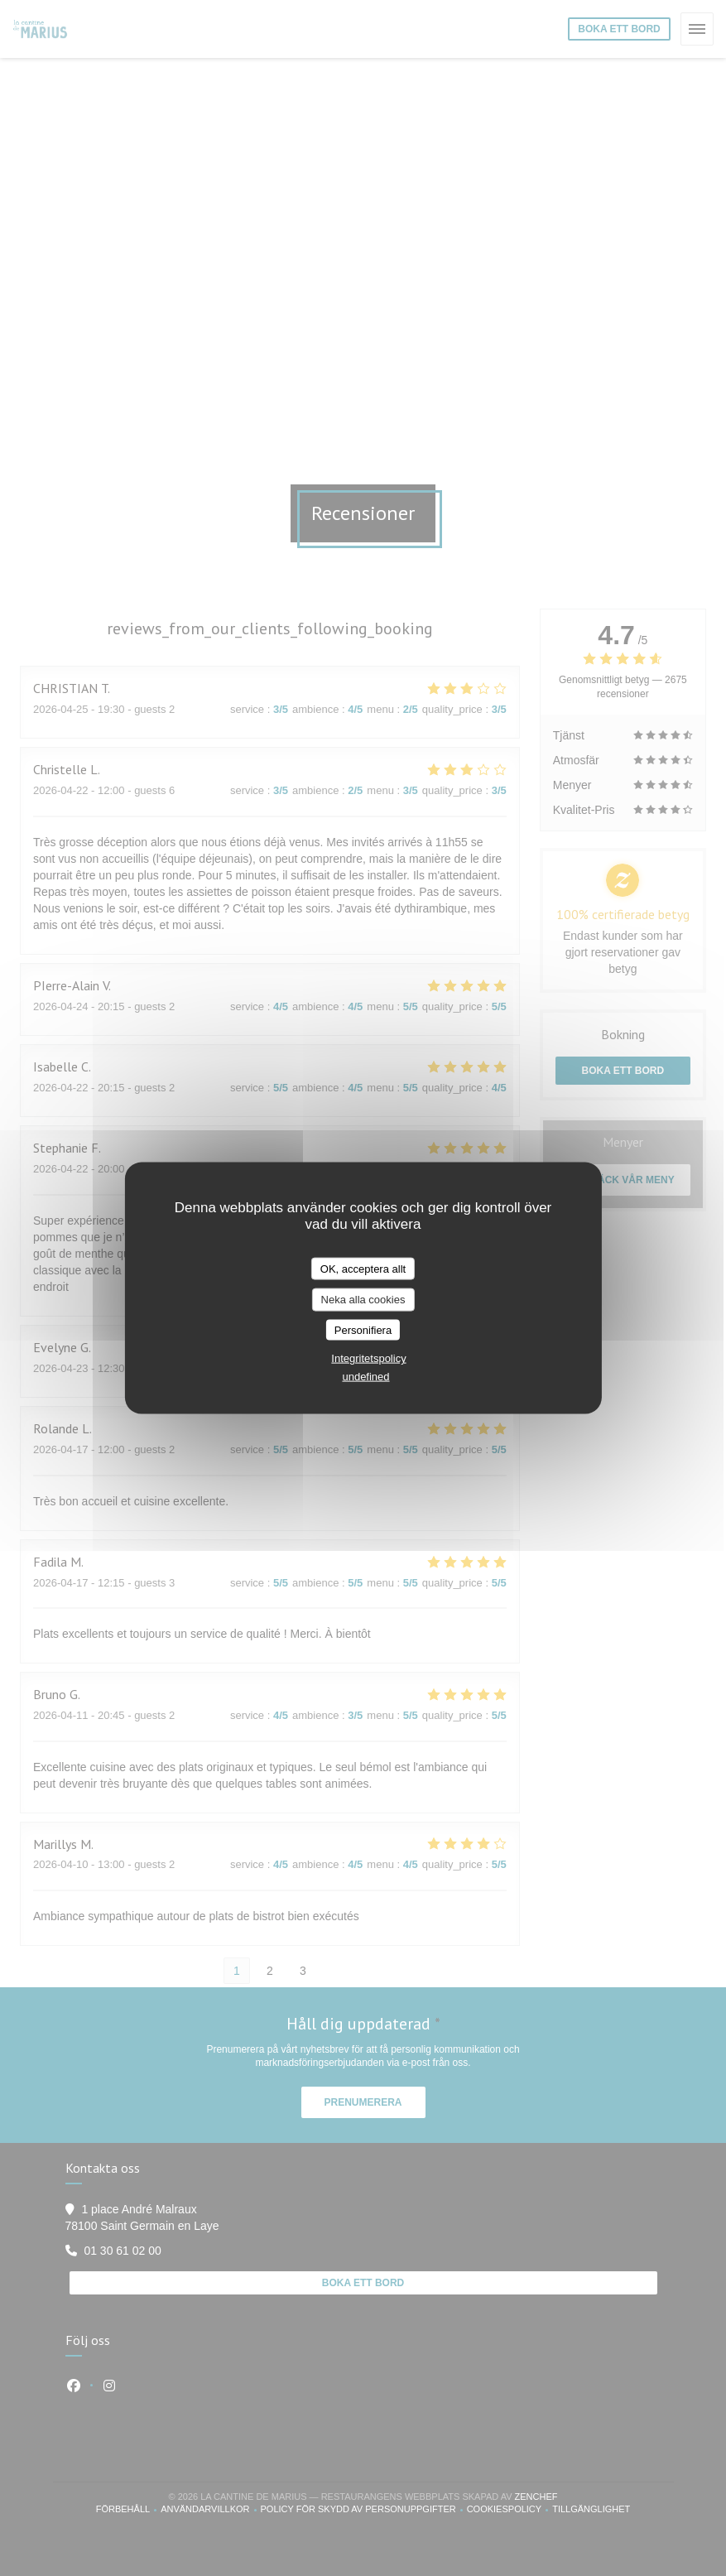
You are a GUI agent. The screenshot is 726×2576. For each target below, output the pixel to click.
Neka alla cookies (363, 1299)
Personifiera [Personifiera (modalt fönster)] (363, 1329)
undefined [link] (365, 1376)
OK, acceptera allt (363, 1268)
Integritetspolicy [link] (368, 1358)
